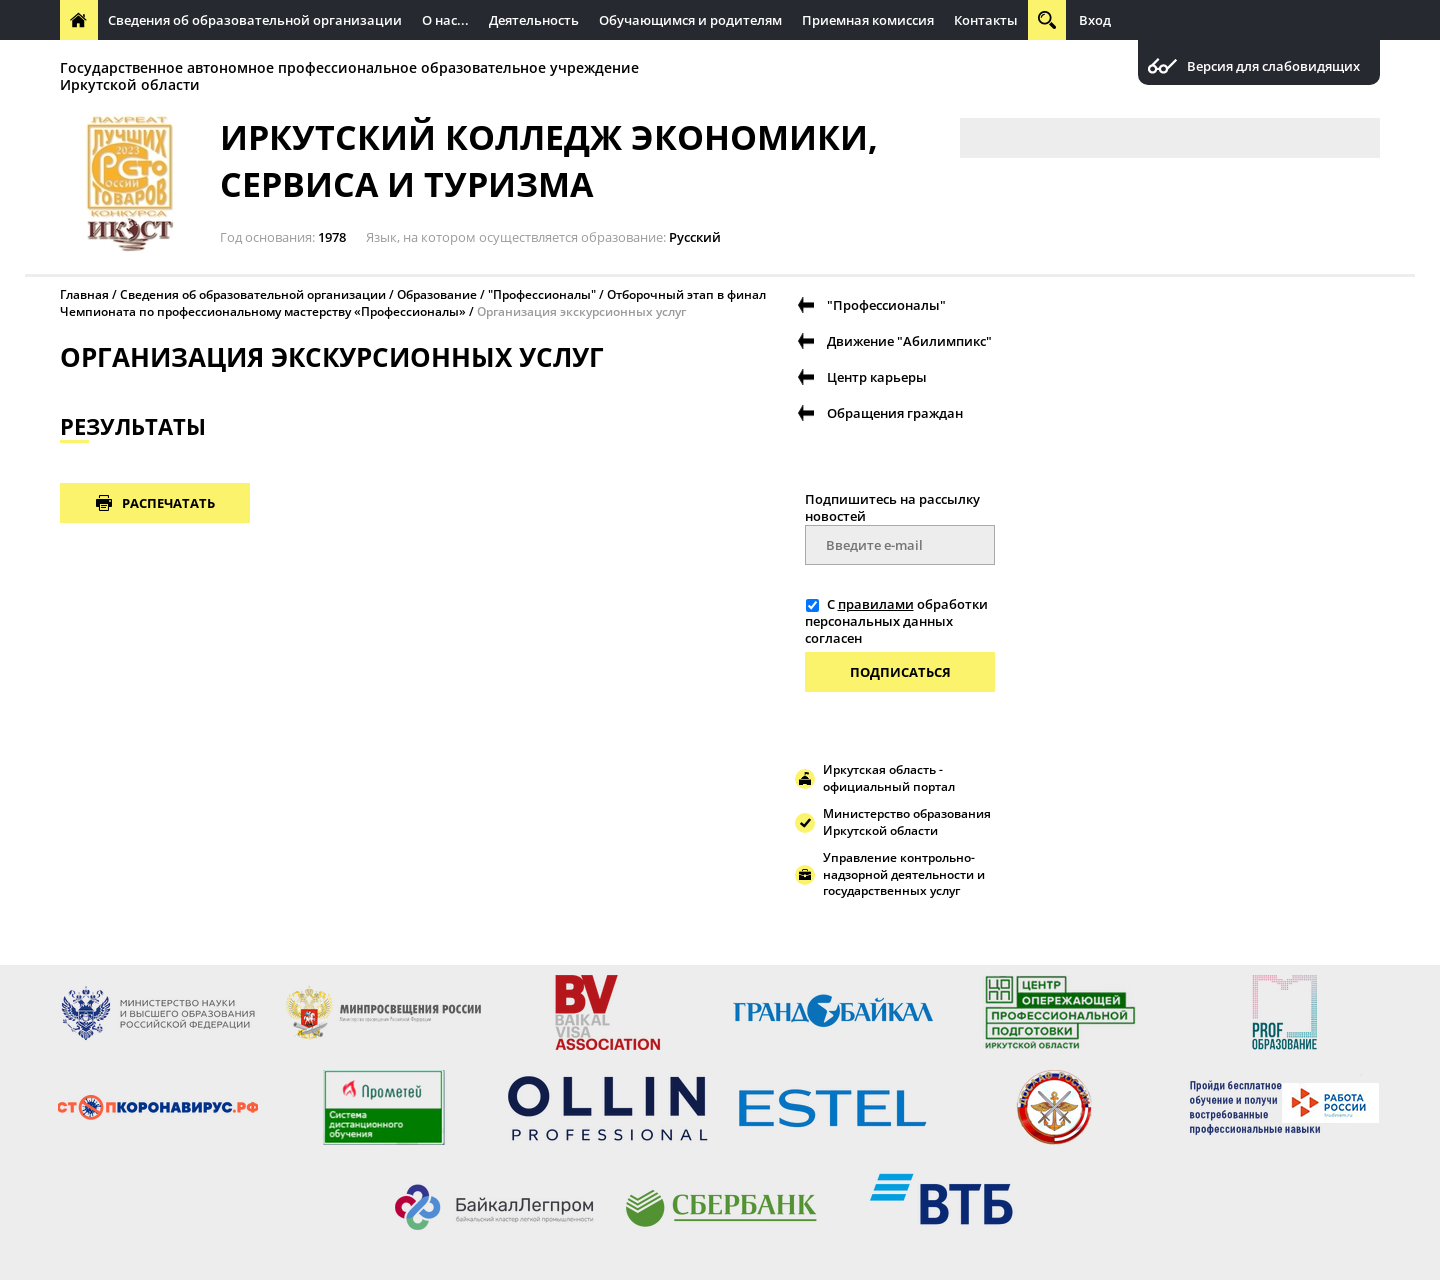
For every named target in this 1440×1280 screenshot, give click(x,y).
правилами (876, 604)
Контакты (986, 20)
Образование (437, 294)
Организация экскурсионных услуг (581, 311)
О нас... (445, 20)
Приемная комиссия (868, 20)
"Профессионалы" (542, 294)
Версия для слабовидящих (1273, 66)
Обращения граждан (895, 413)
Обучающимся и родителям (690, 20)
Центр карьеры (877, 377)
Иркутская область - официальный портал (889, 778)
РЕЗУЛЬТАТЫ (133, 426)
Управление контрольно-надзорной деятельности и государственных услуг (904, 874)
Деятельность (534, 20)
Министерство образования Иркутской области (907, 822)
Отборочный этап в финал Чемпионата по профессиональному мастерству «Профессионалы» (413, 303)
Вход (1095, 20)
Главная (84, 294)
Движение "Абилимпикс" (909, 341)
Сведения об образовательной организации (255, 20)
